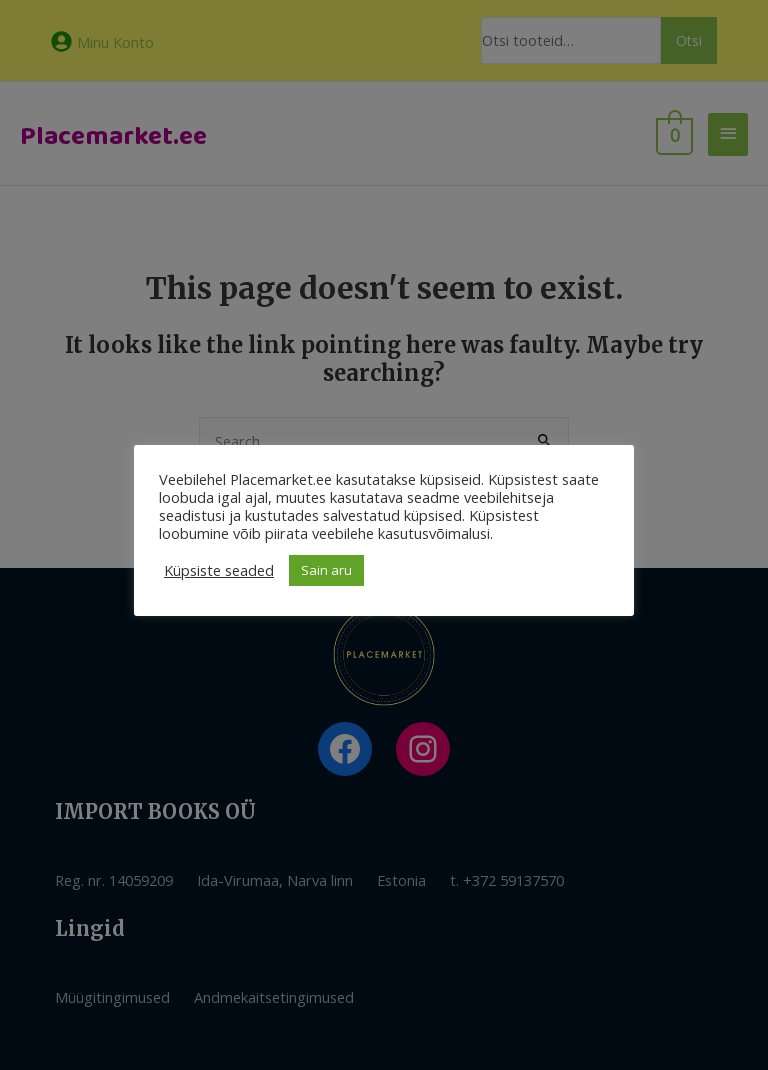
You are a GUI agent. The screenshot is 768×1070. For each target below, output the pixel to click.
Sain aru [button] (326, 570)
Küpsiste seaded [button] (219, 570)
